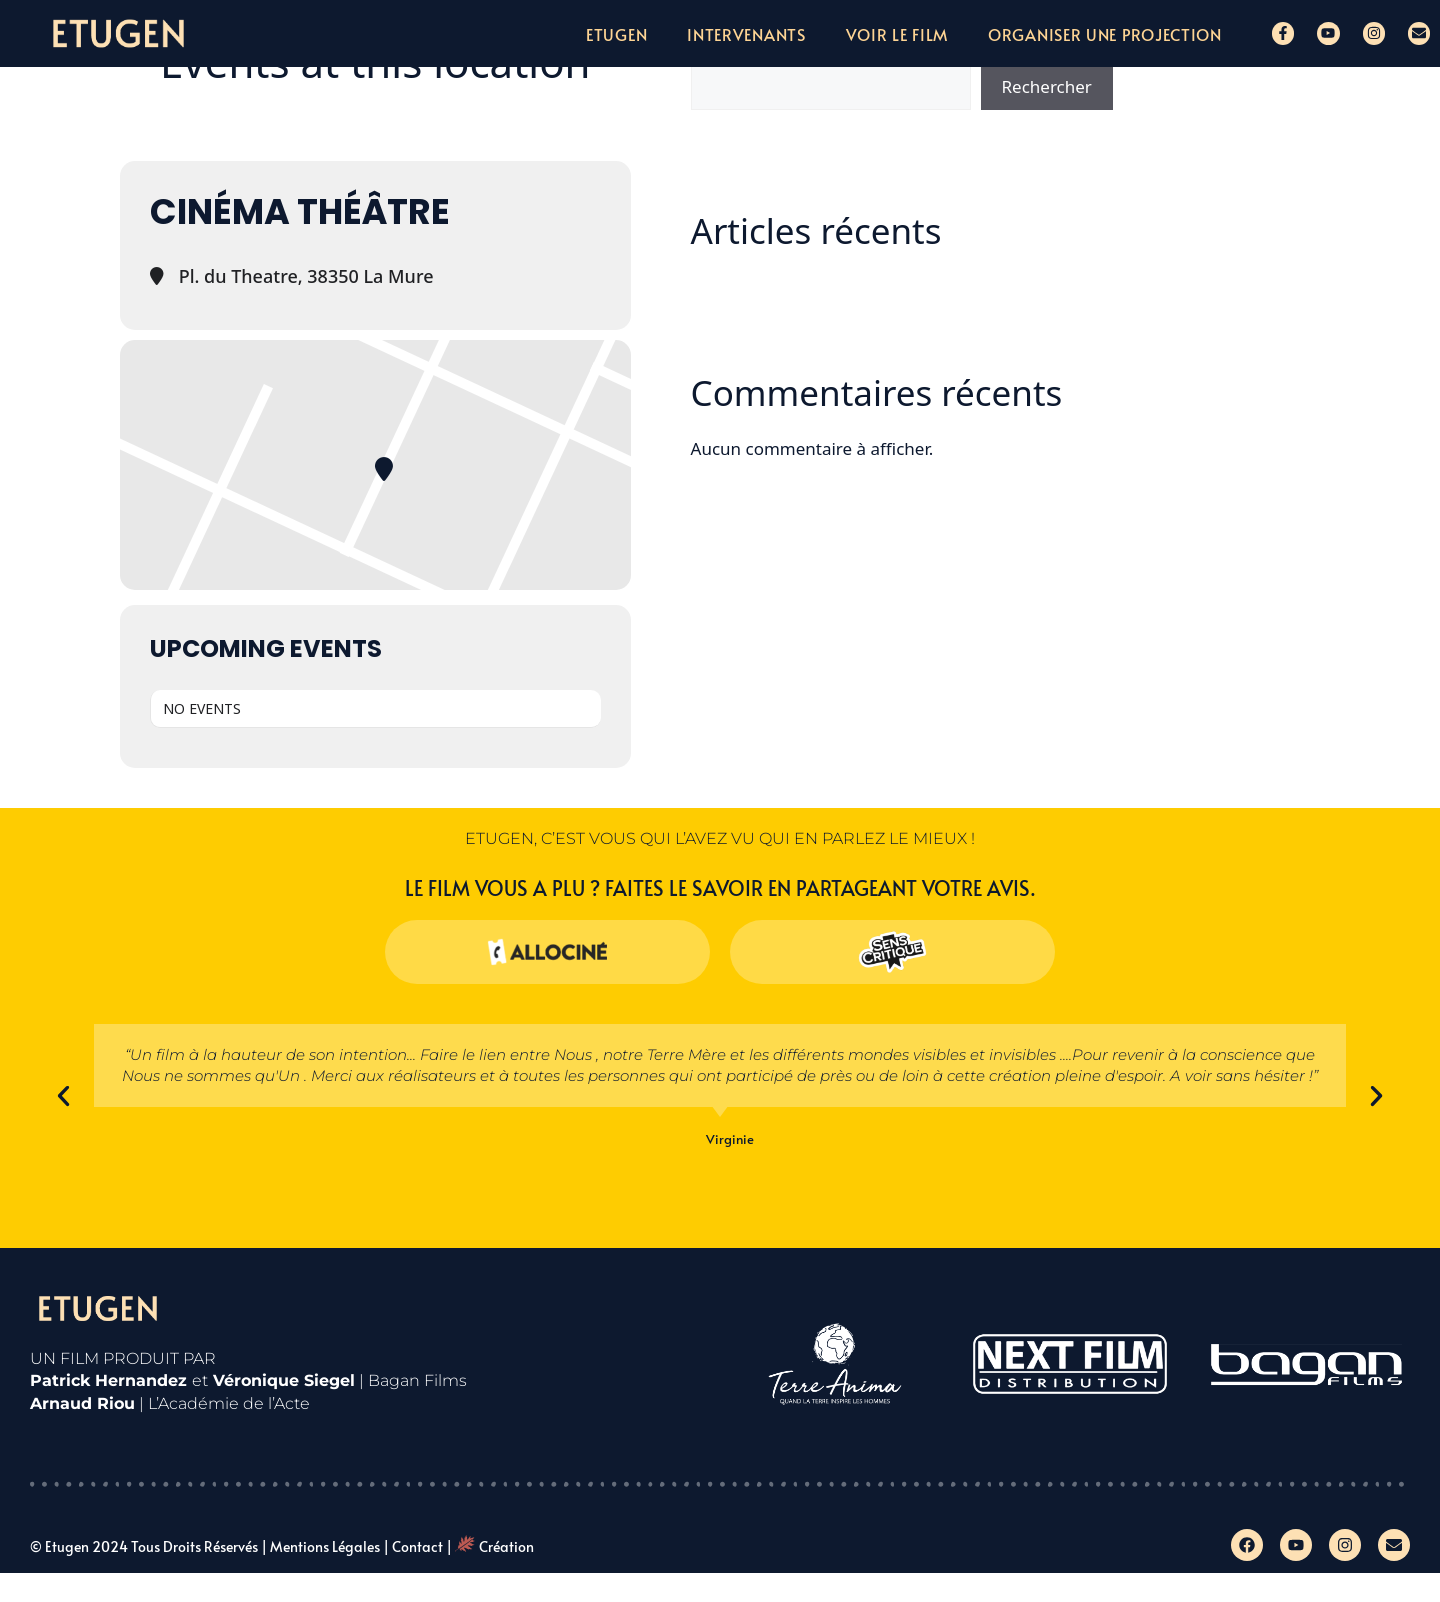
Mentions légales (325, 1546)
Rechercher (1047, 86)
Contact (417, 1546)
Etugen (616, 34)
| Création (490, 1546)
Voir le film (897, 34)
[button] (63, 1096)
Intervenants (746, 34)
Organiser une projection (1105, 34)
